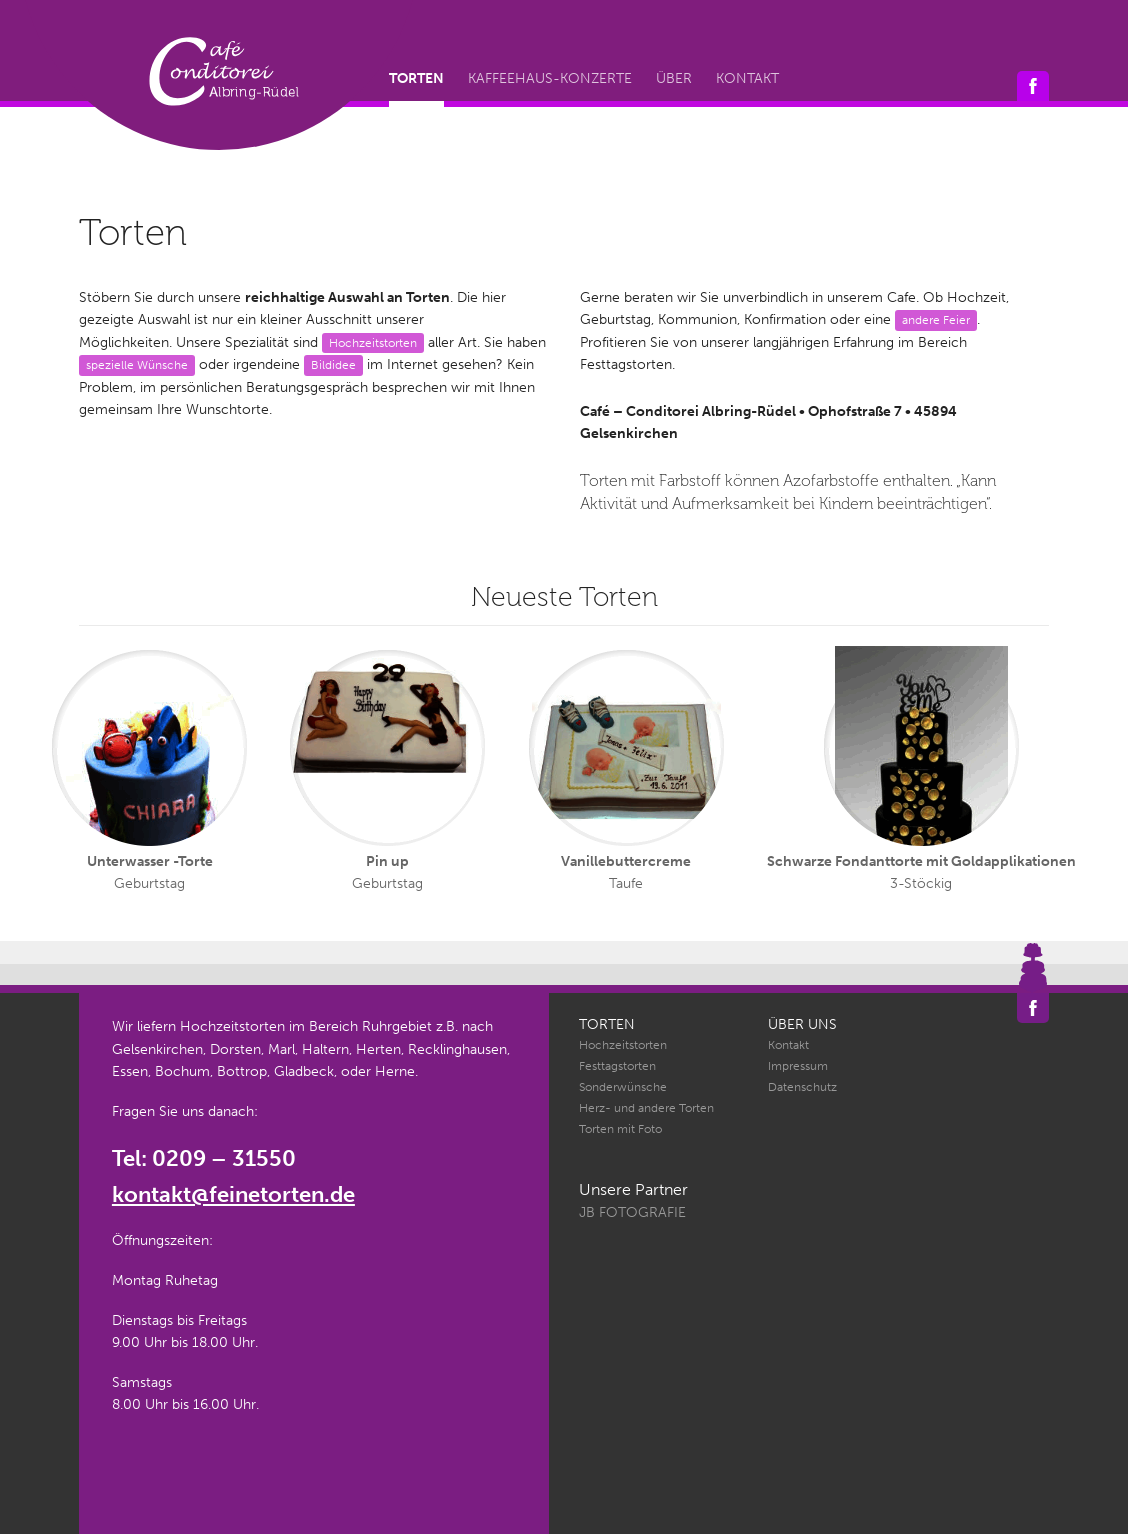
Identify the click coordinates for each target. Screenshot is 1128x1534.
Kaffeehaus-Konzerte (550, 78)
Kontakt (747, 78)
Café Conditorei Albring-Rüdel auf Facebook (1033, 86)
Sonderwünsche (623, 1087)
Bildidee (333, 364)
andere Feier (936, 319)
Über (674, 78)
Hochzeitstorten (373, 342)
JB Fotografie (632, 1212)
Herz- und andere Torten (646, 1108)
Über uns (802, 1024)
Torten (416, 78)
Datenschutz (802, 1087)
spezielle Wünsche (137, 364)
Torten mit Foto (620, 1129)
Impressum (798, 1066)
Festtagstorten (617, 1066)
